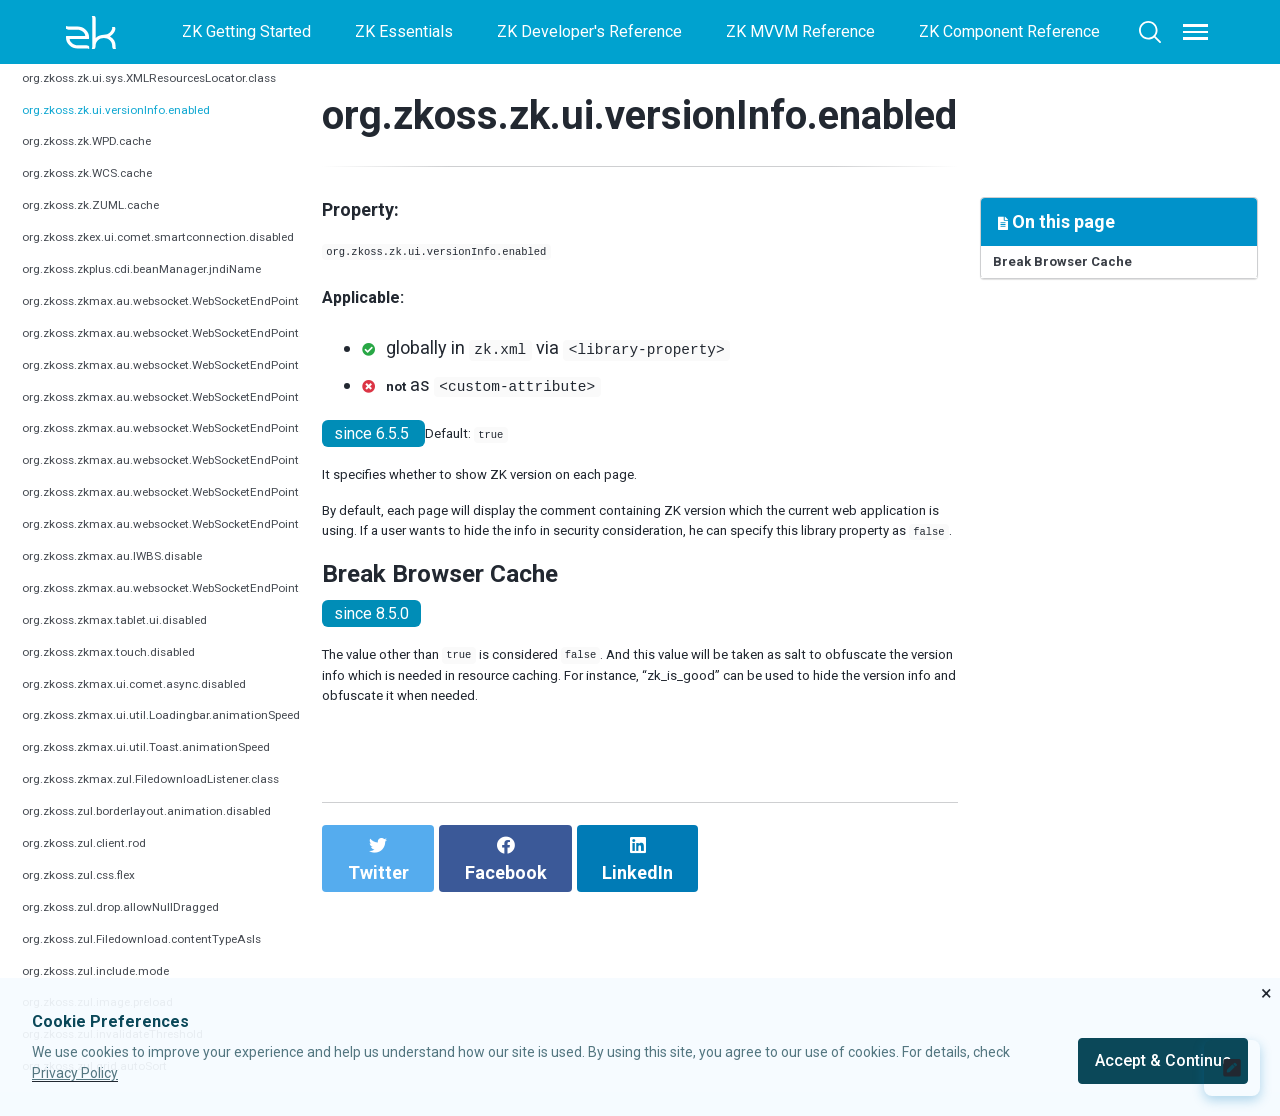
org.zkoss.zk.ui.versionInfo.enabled (145, 137)
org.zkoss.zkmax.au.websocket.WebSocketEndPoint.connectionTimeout (273, 329)
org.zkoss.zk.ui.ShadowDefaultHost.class (167, 74)
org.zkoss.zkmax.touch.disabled (134, 680)
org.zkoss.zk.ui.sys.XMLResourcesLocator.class (191, 105)
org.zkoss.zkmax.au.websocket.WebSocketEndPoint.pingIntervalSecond (274, 361)
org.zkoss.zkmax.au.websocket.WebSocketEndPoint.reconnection (251, 456)
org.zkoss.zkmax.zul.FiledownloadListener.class (191, 807)
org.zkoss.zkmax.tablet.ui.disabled (142, 648)
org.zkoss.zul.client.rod (102, 871)
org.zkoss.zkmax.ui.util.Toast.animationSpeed (180, 775)
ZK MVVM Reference (800, 31)
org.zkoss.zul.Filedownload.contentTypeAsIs (178, 967)
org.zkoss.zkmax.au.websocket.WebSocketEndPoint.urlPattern (240, 616)
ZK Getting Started (246, 31)
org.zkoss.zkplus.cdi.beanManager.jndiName (176, 297)
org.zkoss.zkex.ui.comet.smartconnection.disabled (198, 265)
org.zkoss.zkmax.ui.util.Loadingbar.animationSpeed (199, 743)
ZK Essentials (404, 31)
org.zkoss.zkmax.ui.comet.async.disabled (166, 711)
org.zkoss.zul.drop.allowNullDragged (150, 935)
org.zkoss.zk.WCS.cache (107, 201)
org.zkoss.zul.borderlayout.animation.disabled (181, 839)
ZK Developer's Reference (589, 31)
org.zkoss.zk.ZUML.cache (112, 233)
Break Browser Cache (1086, 267)
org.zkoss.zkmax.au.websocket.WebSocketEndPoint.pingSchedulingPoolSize (292, 424)
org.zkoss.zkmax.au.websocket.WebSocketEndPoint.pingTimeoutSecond (276, 392)
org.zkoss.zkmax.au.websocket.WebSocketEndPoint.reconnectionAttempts (284, 488)
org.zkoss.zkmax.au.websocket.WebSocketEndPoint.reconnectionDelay (271, 520)
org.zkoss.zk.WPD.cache (108, 169)
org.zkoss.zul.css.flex (98, 903)
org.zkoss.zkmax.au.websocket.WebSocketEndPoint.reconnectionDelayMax (286, 552)
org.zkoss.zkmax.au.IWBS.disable (139, 584)
